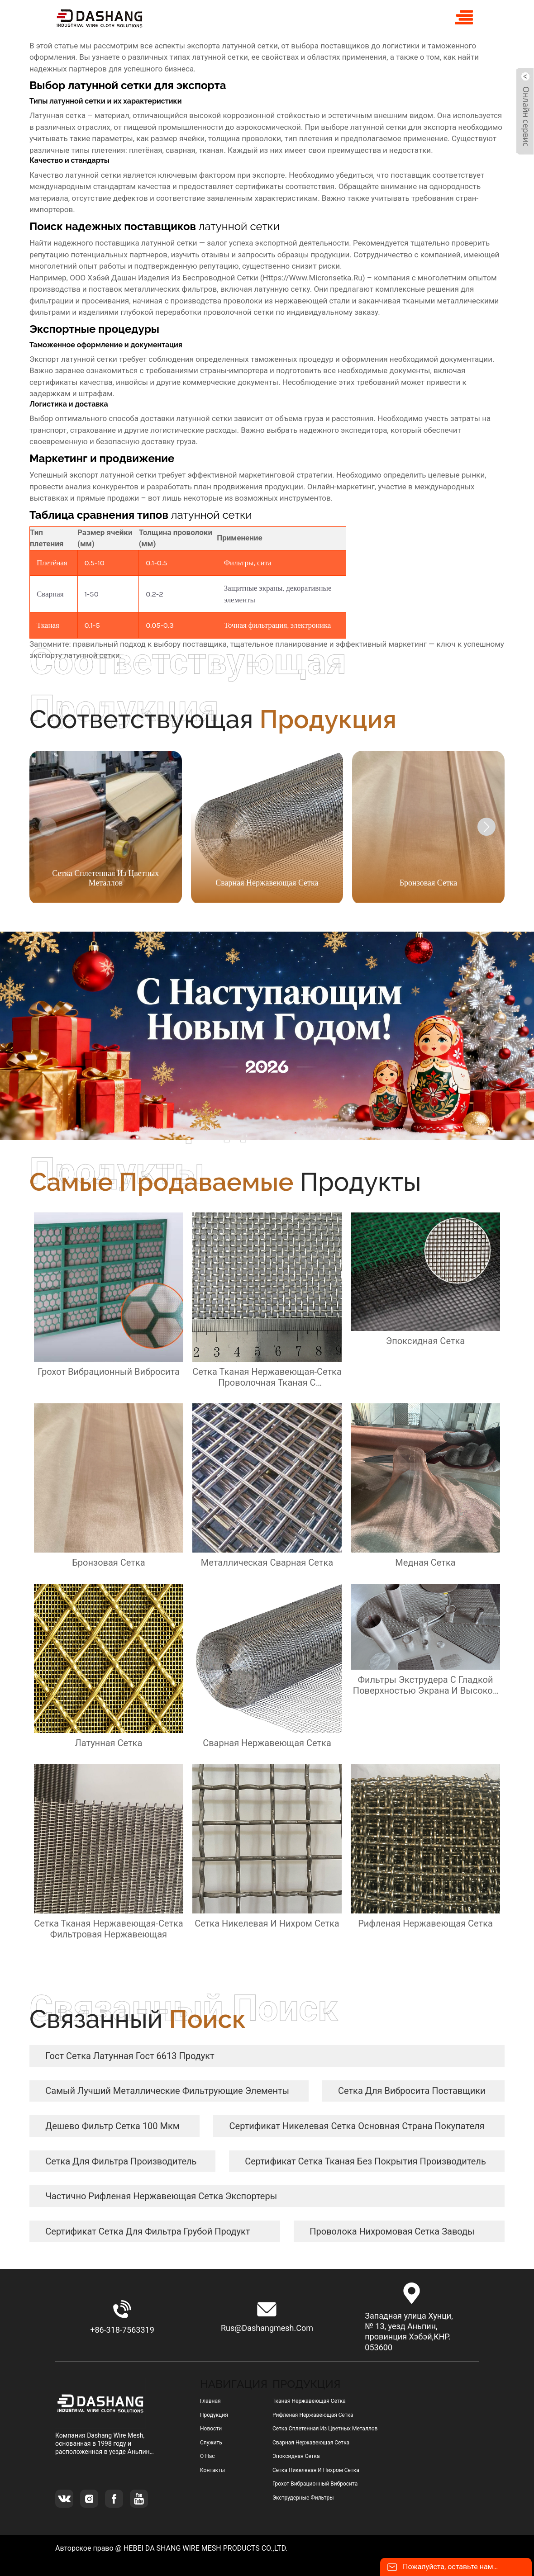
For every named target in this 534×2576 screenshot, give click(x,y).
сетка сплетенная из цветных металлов (325, 2428)
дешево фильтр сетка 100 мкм (112, 2126)
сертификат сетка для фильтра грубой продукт (147, 2231)
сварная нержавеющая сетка (310, 2442)
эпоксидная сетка (296, 2456)
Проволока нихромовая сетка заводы (392, 2231)
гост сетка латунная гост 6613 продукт (129, 2055)
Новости (211, 2428)
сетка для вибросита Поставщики (412, 2090)
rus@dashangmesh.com (267, 2328)
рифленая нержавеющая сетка (312, 2415)
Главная (210, 2401)
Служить (211, 2442)
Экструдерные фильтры (303, 2498)
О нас (207, 2456)
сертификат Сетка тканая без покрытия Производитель (365, 2161)
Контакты (212, 2470)
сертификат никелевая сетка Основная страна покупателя (357, 2126)
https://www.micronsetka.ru (312, 277)
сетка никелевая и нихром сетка (315, 2470)
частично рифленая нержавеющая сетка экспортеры (161, 2196)
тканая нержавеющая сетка (309, 2401)
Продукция (214, 2415)
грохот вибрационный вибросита (315, 2484)
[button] (486, 827)
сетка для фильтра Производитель (120, 2161)
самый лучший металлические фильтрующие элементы (167, 2090)
